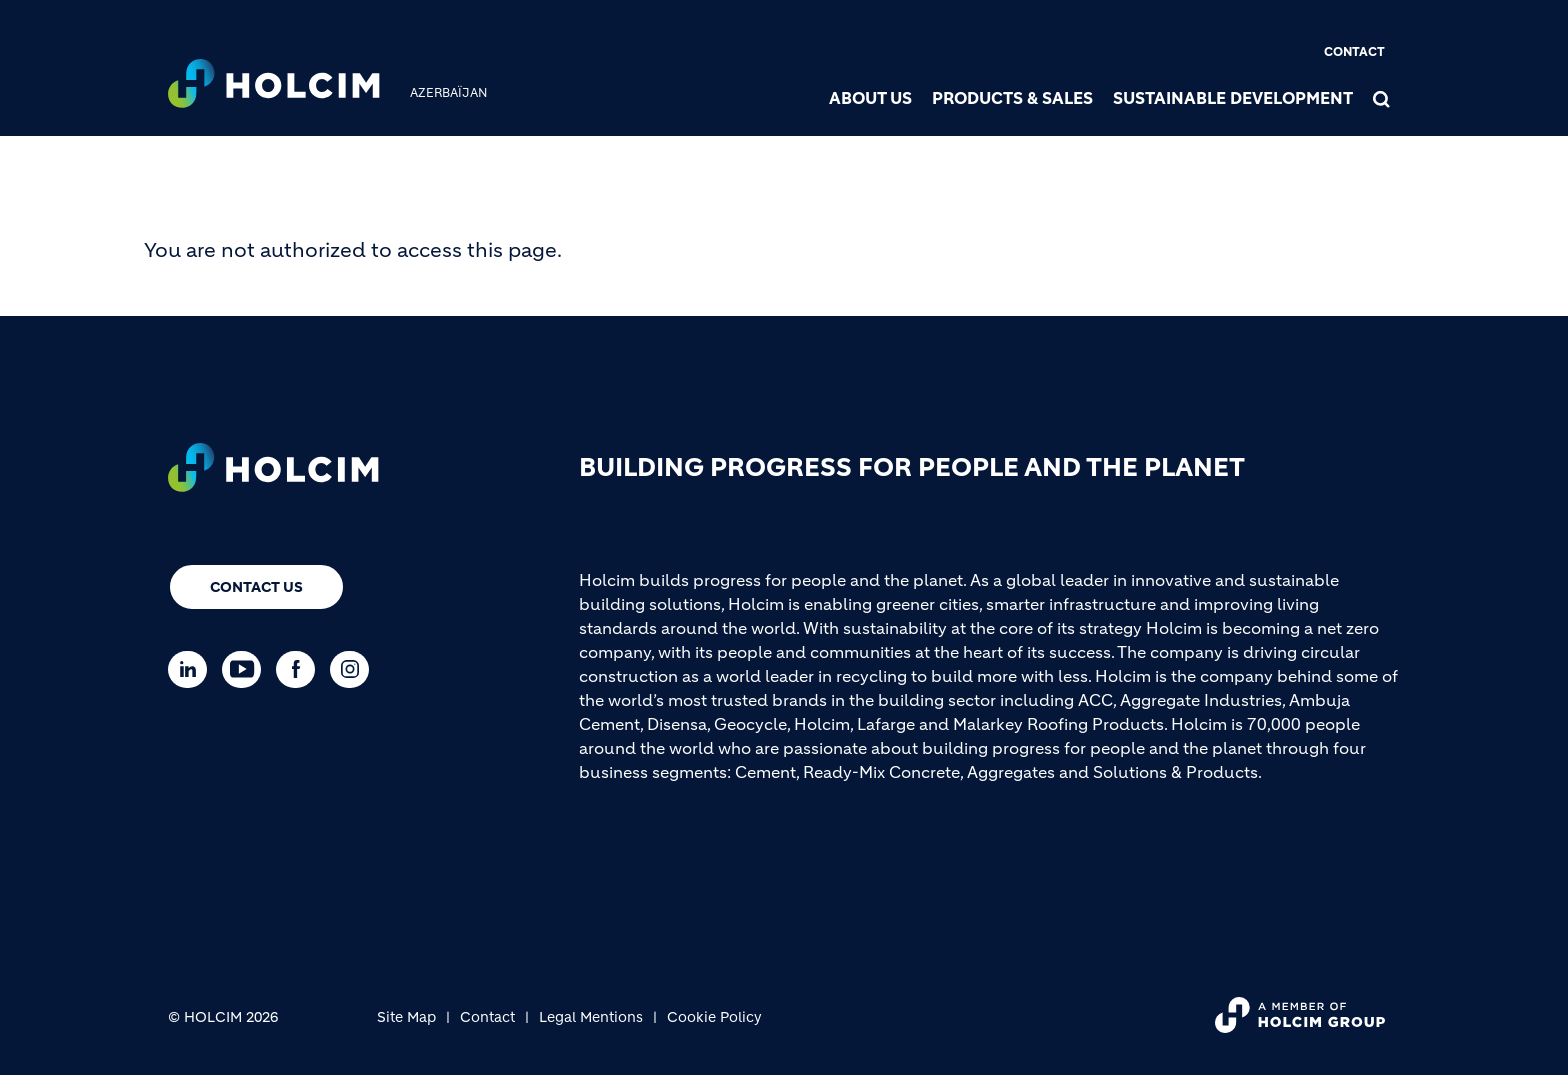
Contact (1354, 51)
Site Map (406, 1017)
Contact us (256, 587)
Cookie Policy (714, 1017)
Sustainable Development (1233, 98)
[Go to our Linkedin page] (192, 669)
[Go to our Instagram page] (354, 669)
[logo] (274, 86)
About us (870, 98)
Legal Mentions (591, 1017)
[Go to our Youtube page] (246, 669)
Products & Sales (1012, 98)
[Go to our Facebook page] (300, 669)
